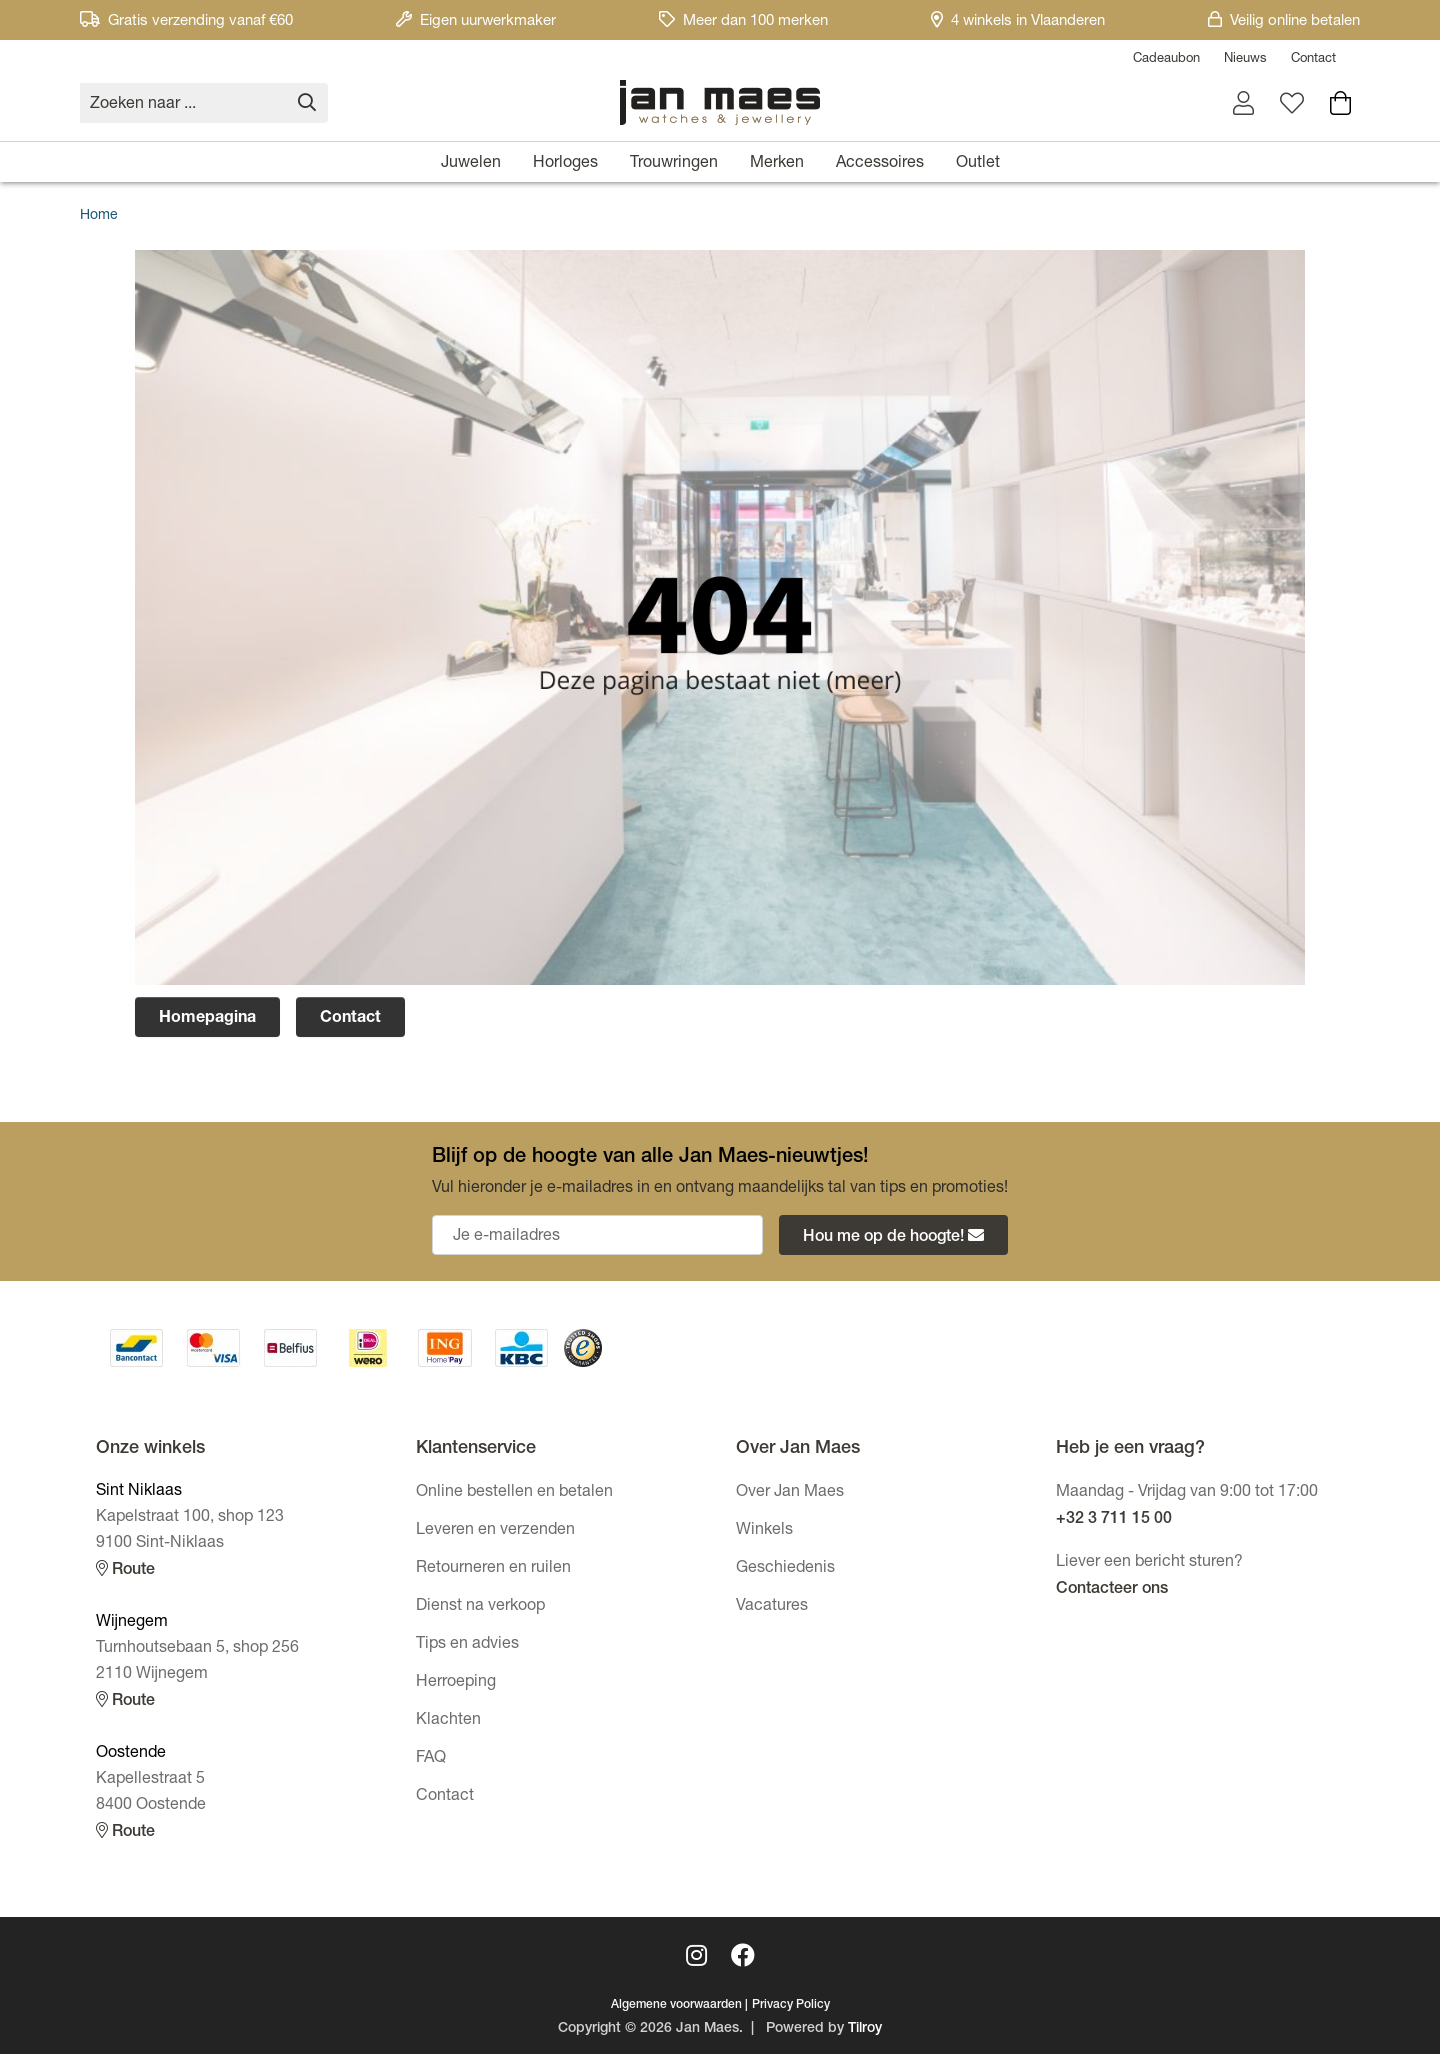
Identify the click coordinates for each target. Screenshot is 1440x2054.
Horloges (565, 164)
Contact (1313, 59)
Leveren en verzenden (495, 1531)
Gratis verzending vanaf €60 (186, 21)
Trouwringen (674, 164)
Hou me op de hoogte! (893, 1236)
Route (125, 1569)
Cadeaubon (1166, 59)
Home (99, 216)
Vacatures (772, 1607)
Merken (777, 164)
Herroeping (456, 1683)
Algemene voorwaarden (676, 2005)
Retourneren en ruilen (493, 1569)
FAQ (431, 1759)
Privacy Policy (791, 2005)
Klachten (448, 1721)
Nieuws (1245, 59)
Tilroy (865, 2029)
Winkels (764, 1531)
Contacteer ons (1112, 1590)
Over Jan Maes (790, 1493)
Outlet (978, 164)
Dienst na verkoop (480, 1607)
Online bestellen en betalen (514, 1493)
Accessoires (880, 164)
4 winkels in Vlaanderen (1018, 21)
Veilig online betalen (1284, 21)
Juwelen (471, 164)
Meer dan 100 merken (743, 21)
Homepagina (207, 1019)
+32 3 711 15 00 (1114, 1520)
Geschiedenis (785, 1569)
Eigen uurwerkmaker (476, 21)
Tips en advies (467, 1645)
